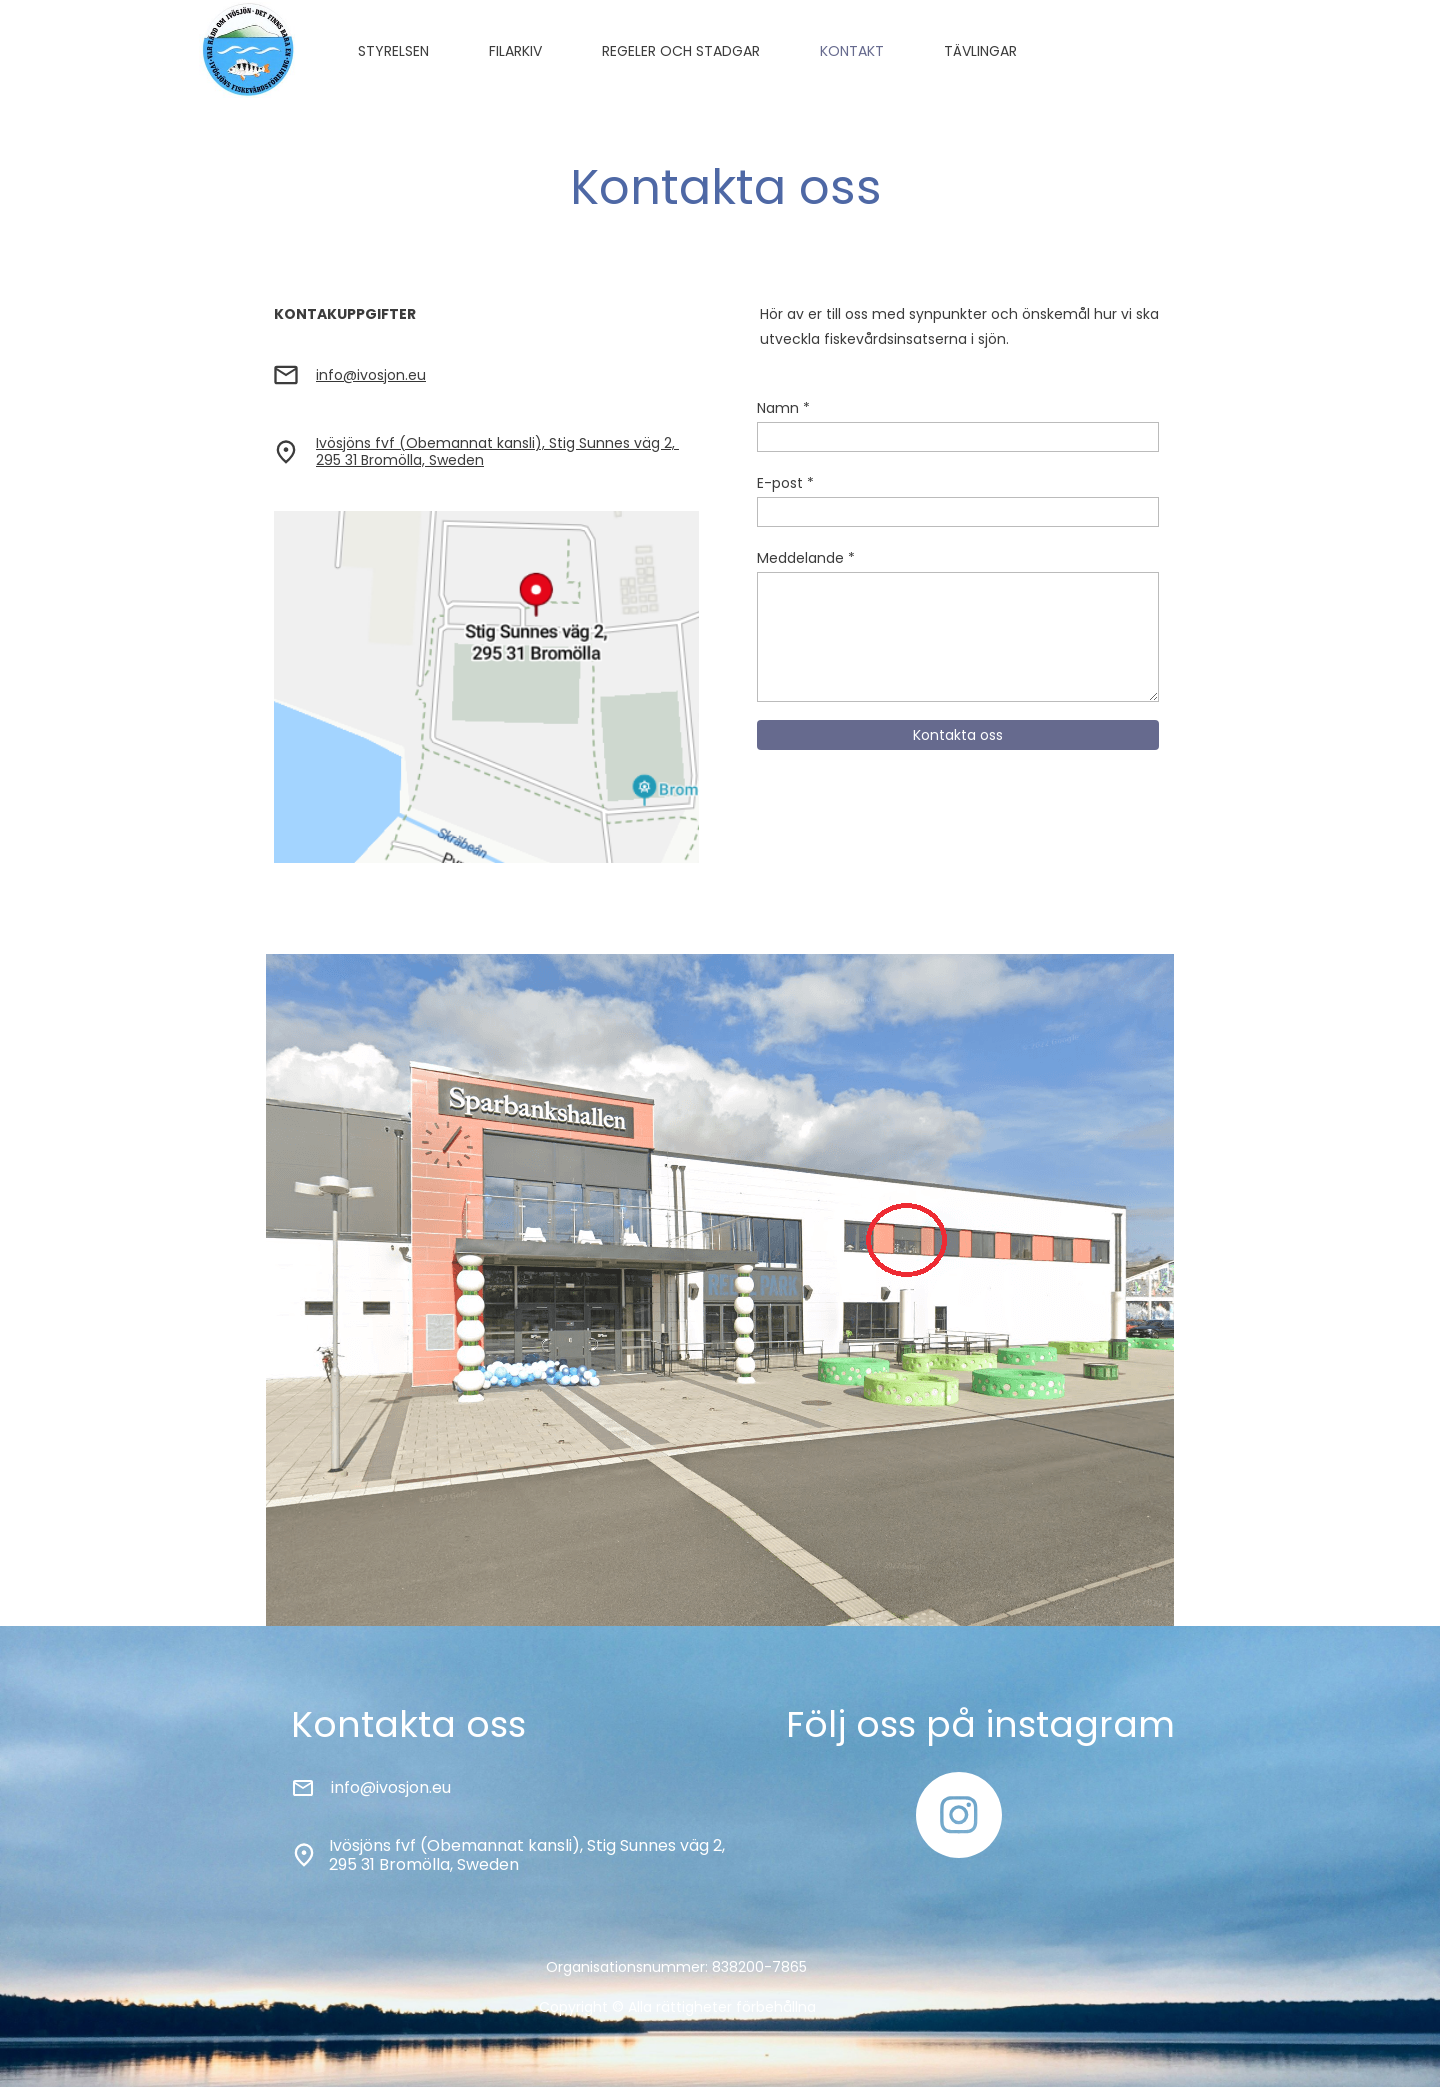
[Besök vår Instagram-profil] (959, 1815)
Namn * (783, 408)
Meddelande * (806, 558)
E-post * (785, 483)
